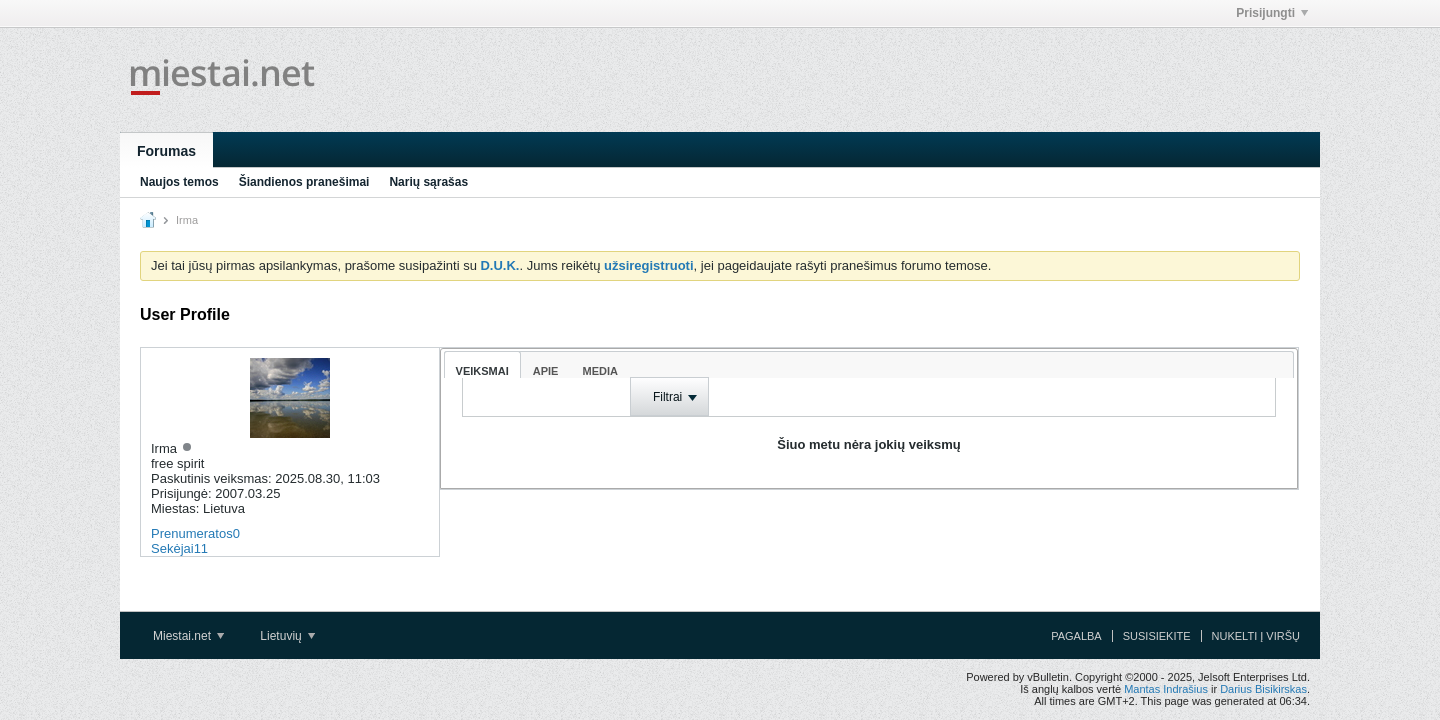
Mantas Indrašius (1166, 689)
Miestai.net (188, 636)
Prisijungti (1272, 13)
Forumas (166, 151)
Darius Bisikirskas (1263, 689)
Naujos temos (179, 182)
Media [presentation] (599, 371)
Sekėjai (172, 548)
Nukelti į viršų (1256, 636)
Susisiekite (1157, 636)
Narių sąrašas (428, 182)
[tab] (482, 364)
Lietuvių (287, 636)
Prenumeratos (192, 533)
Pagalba (1076, 636)
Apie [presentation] (546, 371)
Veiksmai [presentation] (482, 371)
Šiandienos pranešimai (304, 182)
